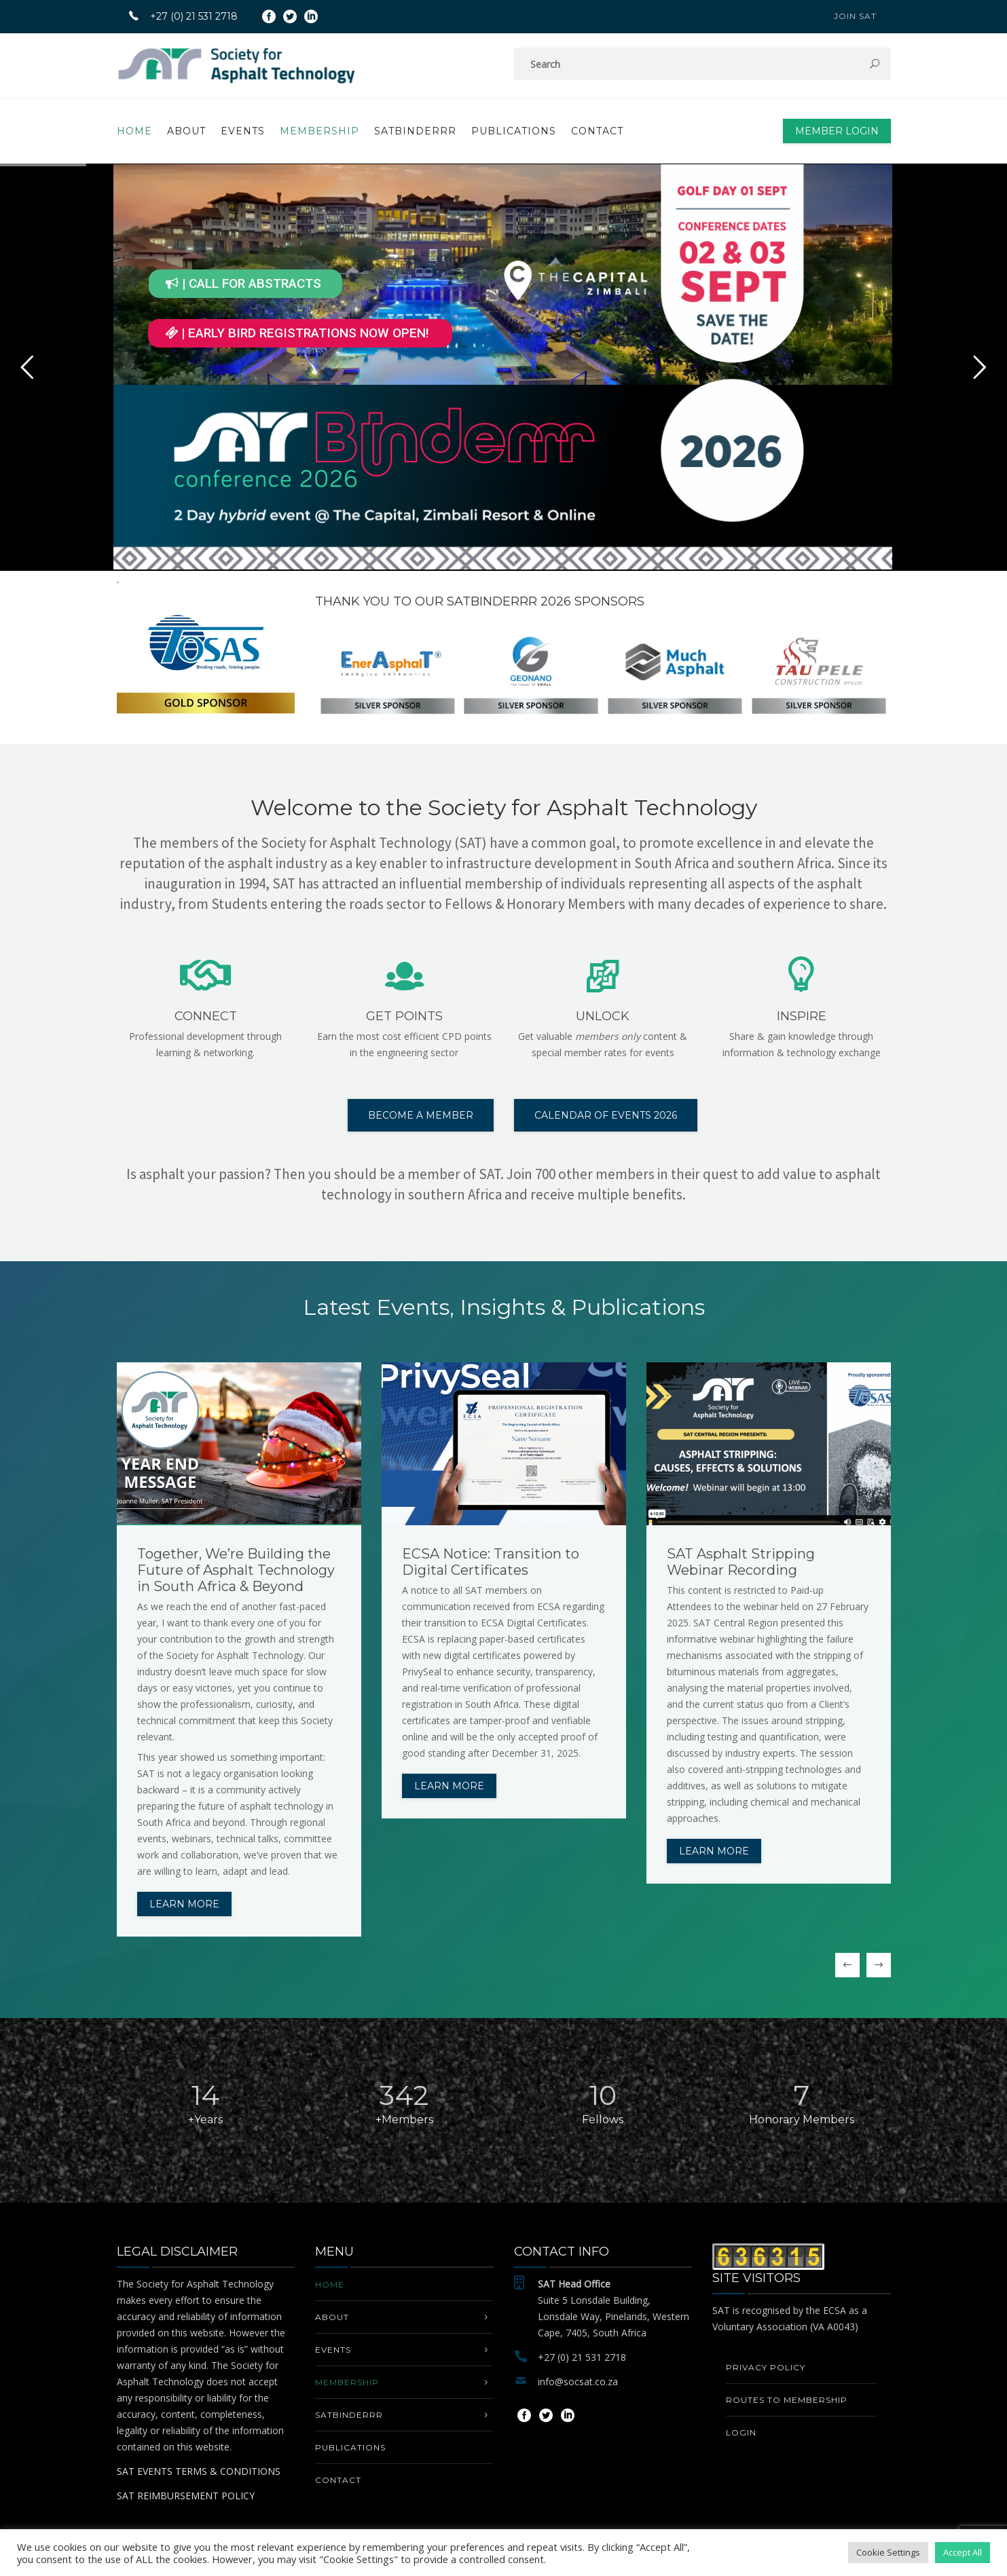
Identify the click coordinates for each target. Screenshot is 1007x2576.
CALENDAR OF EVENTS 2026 (605, 1115)
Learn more (184, 1904)
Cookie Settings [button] (888, 2552)
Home (134, 131)
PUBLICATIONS (513, 131)
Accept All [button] (962, 2552)
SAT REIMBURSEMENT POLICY (186, 2495)
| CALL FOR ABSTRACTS (243, 283)
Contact (597, 131)
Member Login (837, 131)
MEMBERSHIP (319, 131)
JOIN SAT (855, 16)
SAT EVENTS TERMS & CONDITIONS (198, 2471)
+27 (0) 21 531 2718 (177, 16)
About (186, 131)
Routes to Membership (786, 2400)
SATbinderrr (415, 131)
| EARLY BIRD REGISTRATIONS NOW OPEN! (297, 333)
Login (741, 2432)
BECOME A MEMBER (420, 1115)
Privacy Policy (765, 2367)
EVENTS (243, 131)
